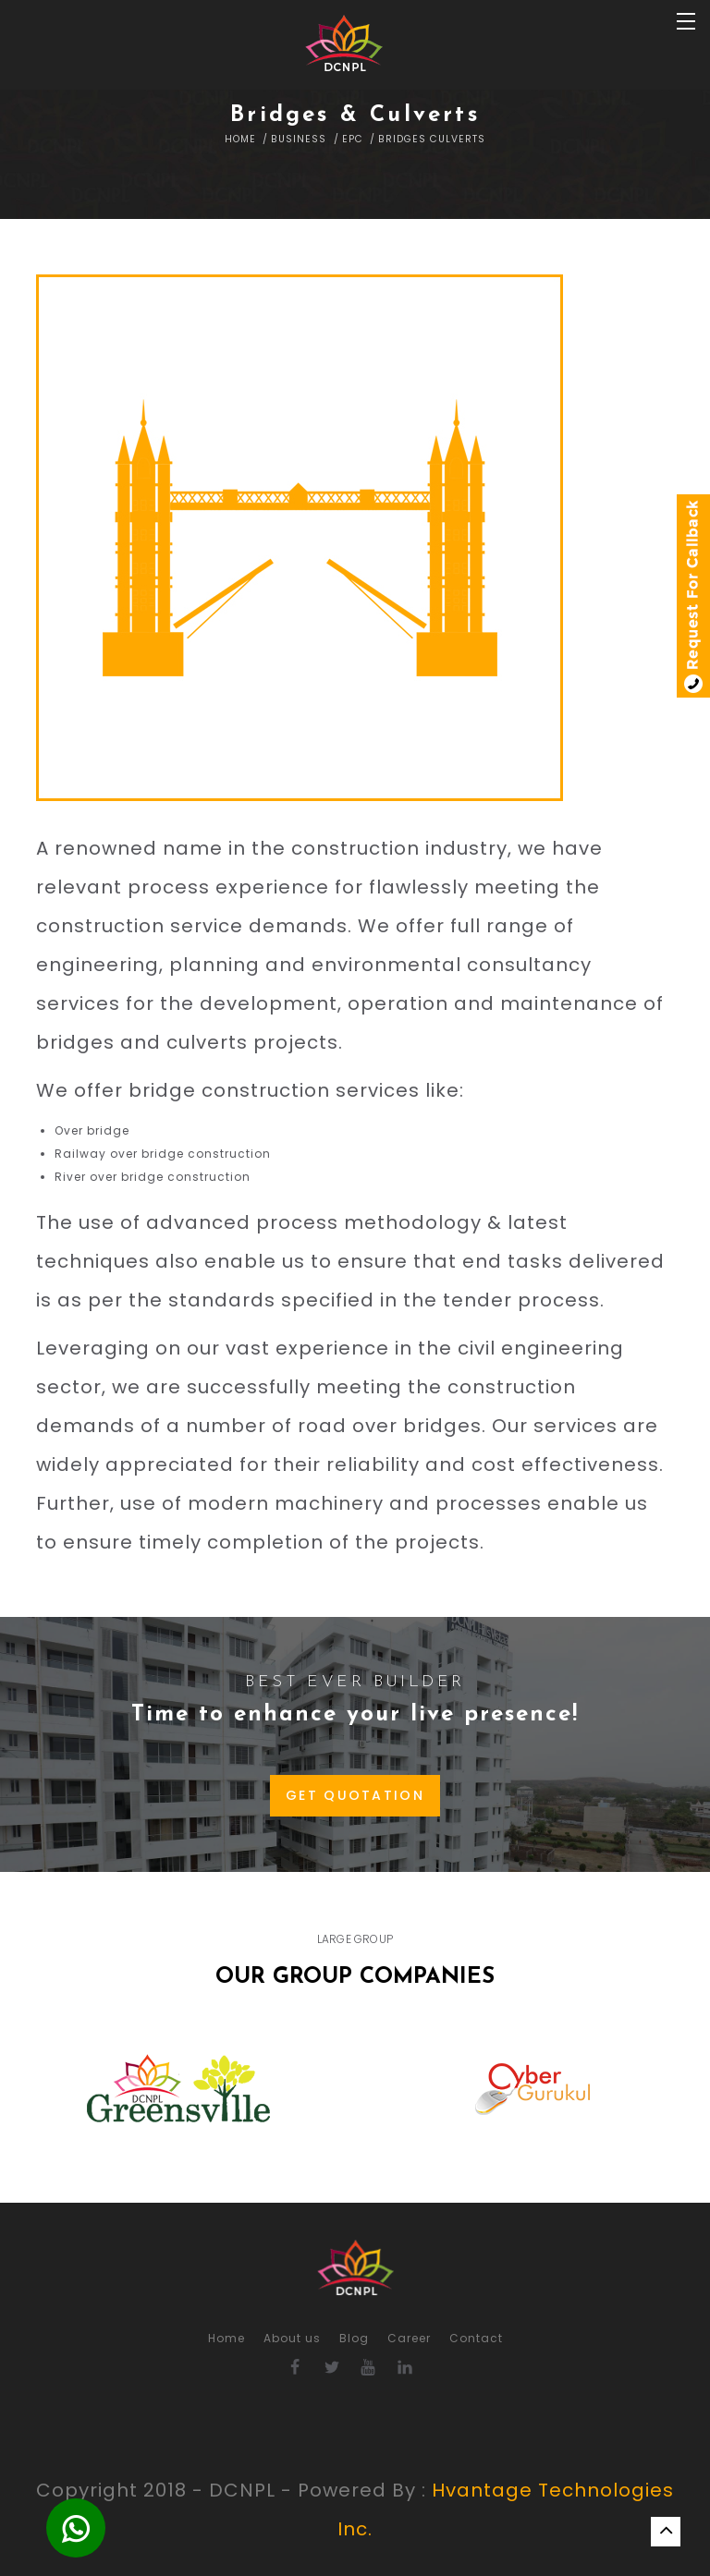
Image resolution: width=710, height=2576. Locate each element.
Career (409, 2338)
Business (298, 139)
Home (240, 139)
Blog (354, 2338)
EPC (352, 139)
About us (292, 2338)
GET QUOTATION (355, 1795)
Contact (476, 2338)
